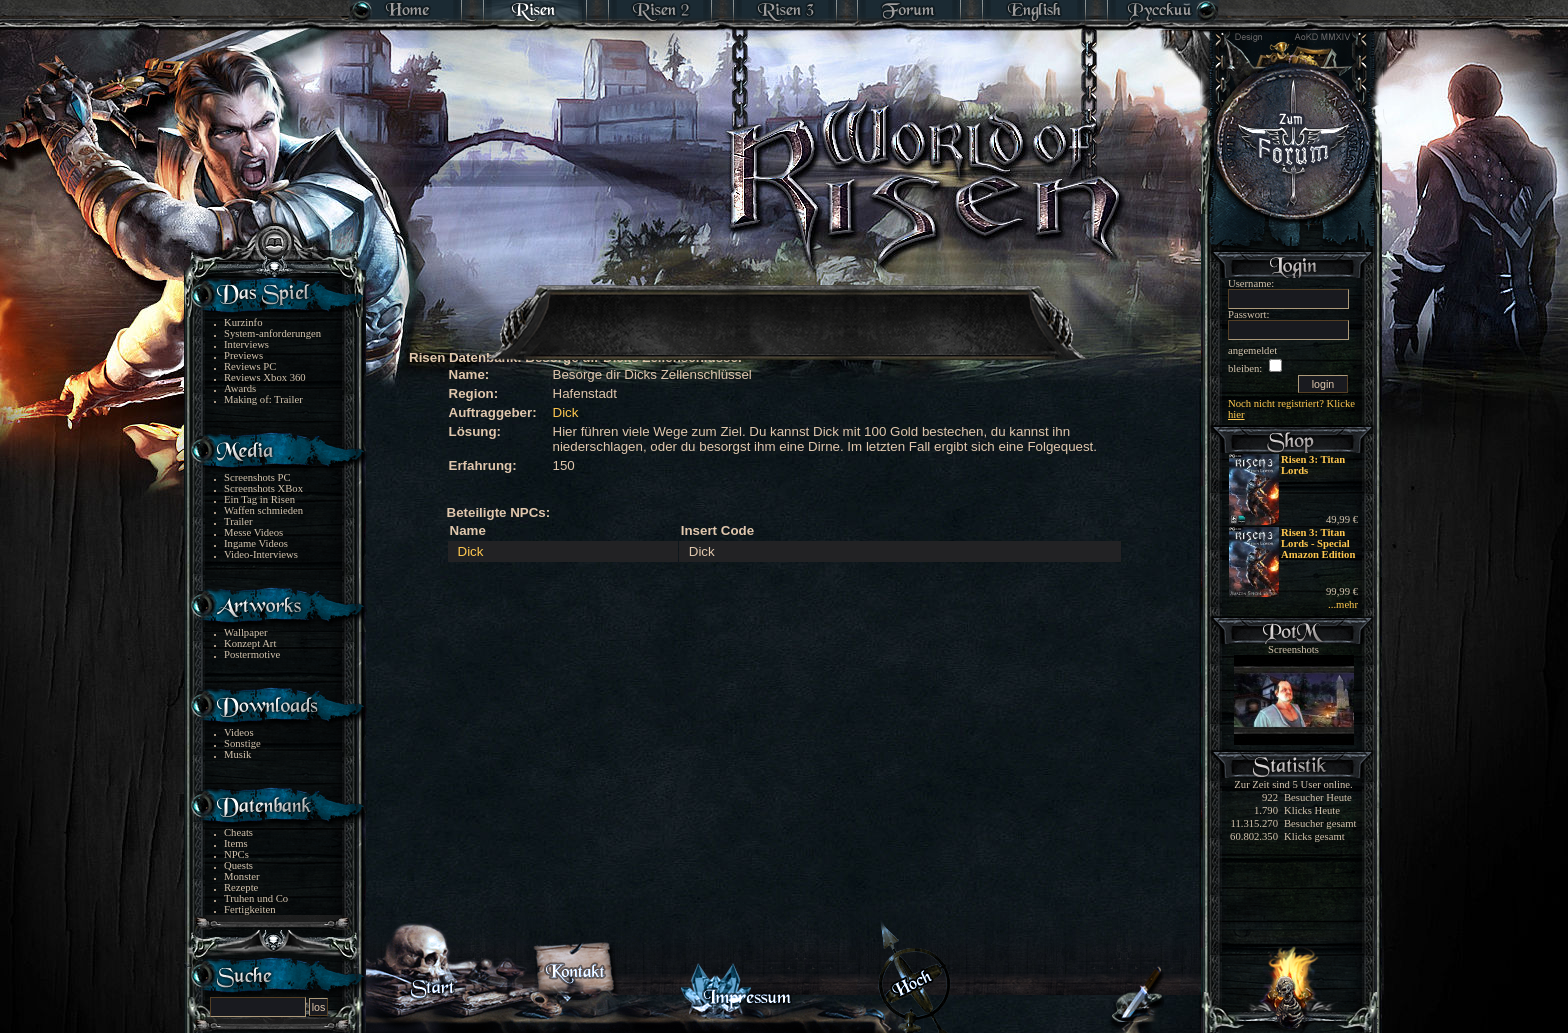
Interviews (246, 344)
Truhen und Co (256, 898)
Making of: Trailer (263, 399)
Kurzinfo (243, 322)
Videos (239, 732)
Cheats (238, 832)
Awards (240, 388)
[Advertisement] (785, 310)
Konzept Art (250, 643)
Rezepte (241, 887)
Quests (238, 865)
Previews (243, 355)
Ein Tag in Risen (259, 499)
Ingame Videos (256, 543)
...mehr (1343, 604)
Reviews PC (250, 366)
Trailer (238, 521)
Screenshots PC (257, 477)
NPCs (236, 854)
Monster (242, 876)
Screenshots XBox (263, 488)
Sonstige (242, 743)
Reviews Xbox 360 (265, 377)
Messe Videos (253, 532)
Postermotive (252, 654)
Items (236, 843)
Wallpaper (246, 632)
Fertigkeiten (250, 909)
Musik (237, 754)
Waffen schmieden (263, 510)
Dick (566, 412)
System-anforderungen (272, 333)
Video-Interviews (261, 554)
